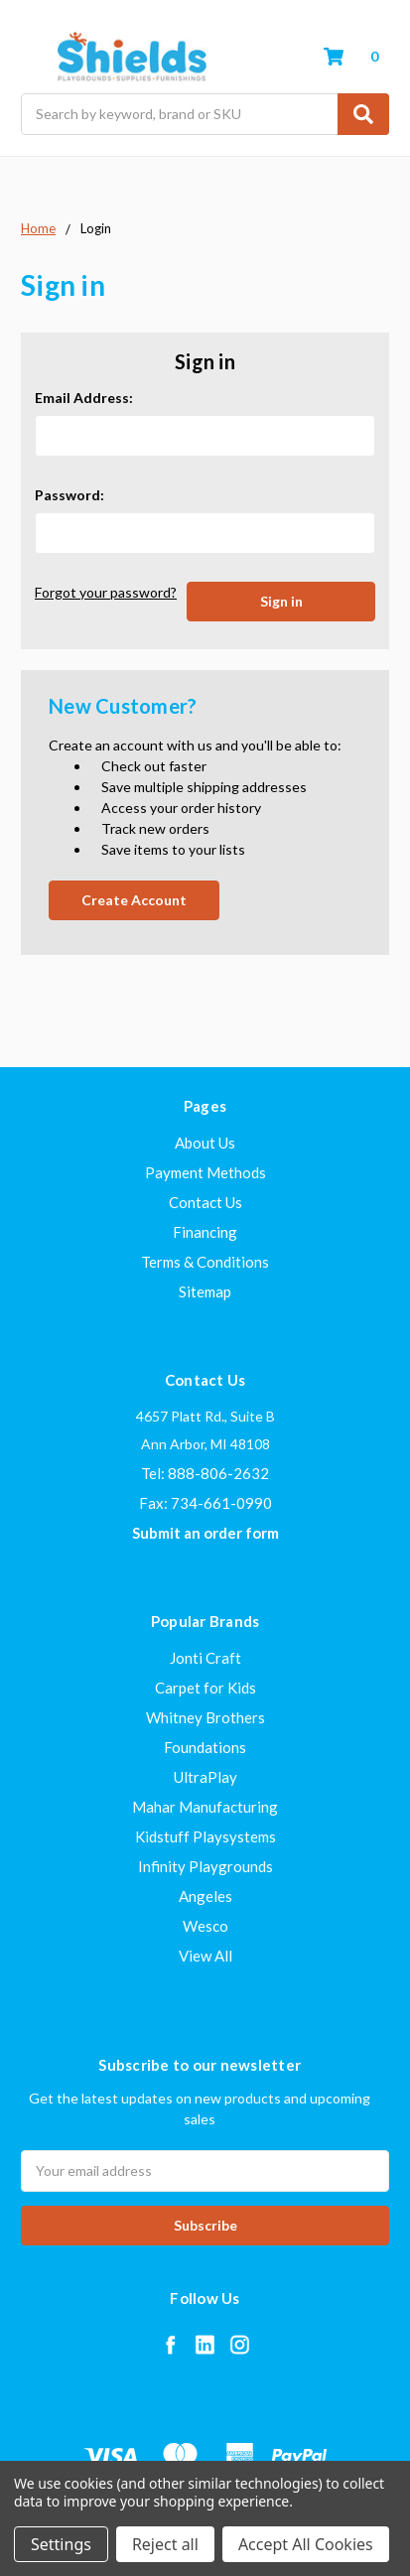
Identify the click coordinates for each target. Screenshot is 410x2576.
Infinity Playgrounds (205, 1866)
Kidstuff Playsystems (205, 1836)
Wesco (205, 1926)
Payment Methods (205, 1172)
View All (205, 1956)
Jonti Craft (205, 1658)
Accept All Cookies (305, 2544)
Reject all (165, 2544)
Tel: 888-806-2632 (205, 1473)
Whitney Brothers (205, 1717)
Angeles (205, 1896)
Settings (61, 2544)
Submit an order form (205, 1533)
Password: (69, 494)
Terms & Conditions (205, 1262)
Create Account (134, 899)
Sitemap (205, 1291)
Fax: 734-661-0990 (205, 1503)
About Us (205, 1143)
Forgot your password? (106, 592)
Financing (205, 1232)
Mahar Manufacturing (205, 1807)
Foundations (205, 1747)
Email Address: (84, 397)
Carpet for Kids (205, 1687)
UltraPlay (205, 1777)
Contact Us (205, 1202)
